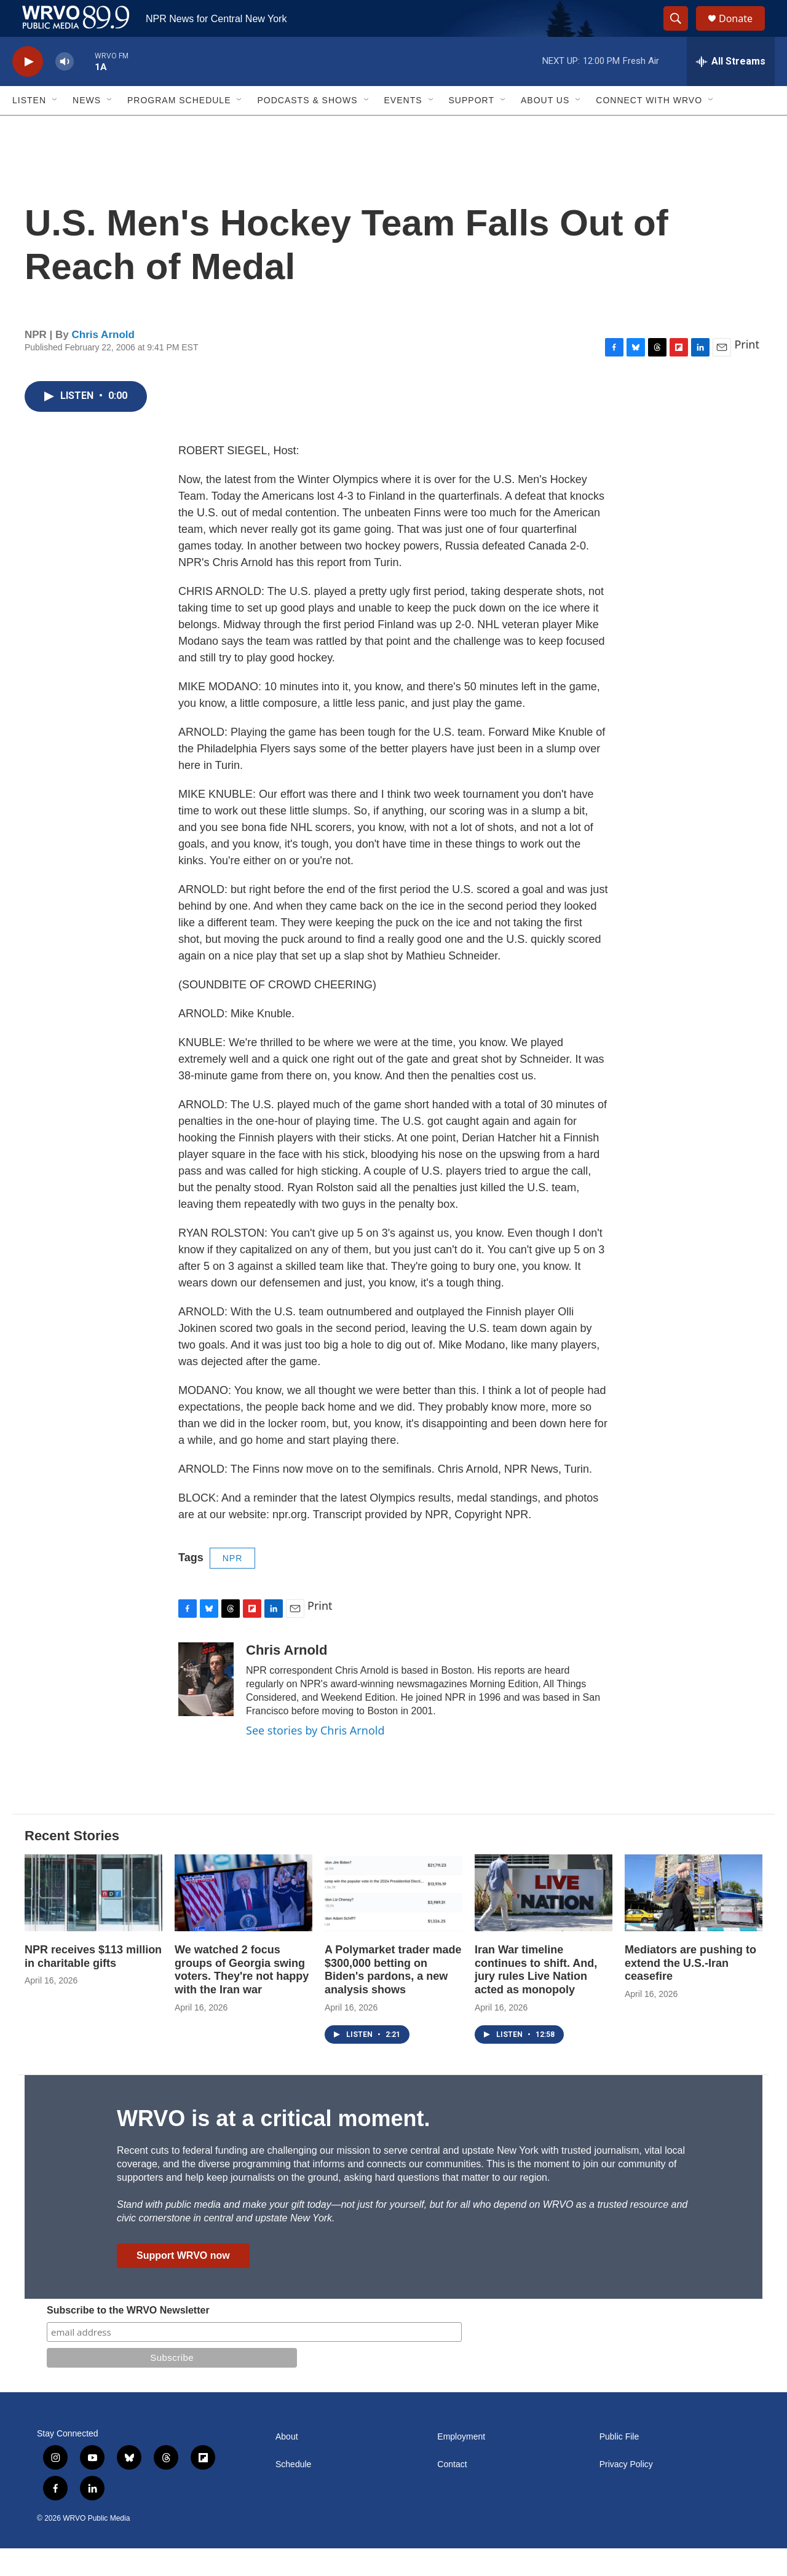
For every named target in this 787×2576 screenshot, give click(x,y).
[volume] (64, 89)
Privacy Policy (626, 2492)
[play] (28, 89)
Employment (461, 2464)
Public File (619, 2464)
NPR (233, 1586)
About (286, 2464)
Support (471, 128)
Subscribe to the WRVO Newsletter (128, 2338)
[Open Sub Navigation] (55, 128)
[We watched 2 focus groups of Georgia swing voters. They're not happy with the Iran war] (243, 1920)
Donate (743, 32)
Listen (29, 128)
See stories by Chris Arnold (315, 1758)
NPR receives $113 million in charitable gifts (93, 1984)
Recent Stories (72, 1863)
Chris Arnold (103, 362)
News (87, 128)
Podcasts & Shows (307, 128)
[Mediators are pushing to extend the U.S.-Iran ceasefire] (693, 1920)
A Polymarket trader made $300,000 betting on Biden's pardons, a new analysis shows (393, 1997)
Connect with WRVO (649, 128)
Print (746, 371)
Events (403, 128)
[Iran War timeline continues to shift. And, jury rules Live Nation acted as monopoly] (543, 1920)
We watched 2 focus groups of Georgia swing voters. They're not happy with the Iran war (242, 1997)
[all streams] (731, 89)
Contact (452, 2492)
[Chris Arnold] (206, 1707)
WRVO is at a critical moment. (273, 2146)
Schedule (293, 2492)
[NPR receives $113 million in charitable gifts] (93, 1920)
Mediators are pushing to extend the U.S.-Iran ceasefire (690, 1991)
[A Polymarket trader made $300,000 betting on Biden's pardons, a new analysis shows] (393, 1920)
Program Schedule (179, 128)
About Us (545, 128)
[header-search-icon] (681, 32)
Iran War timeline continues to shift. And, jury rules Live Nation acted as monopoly (536, 1997)
